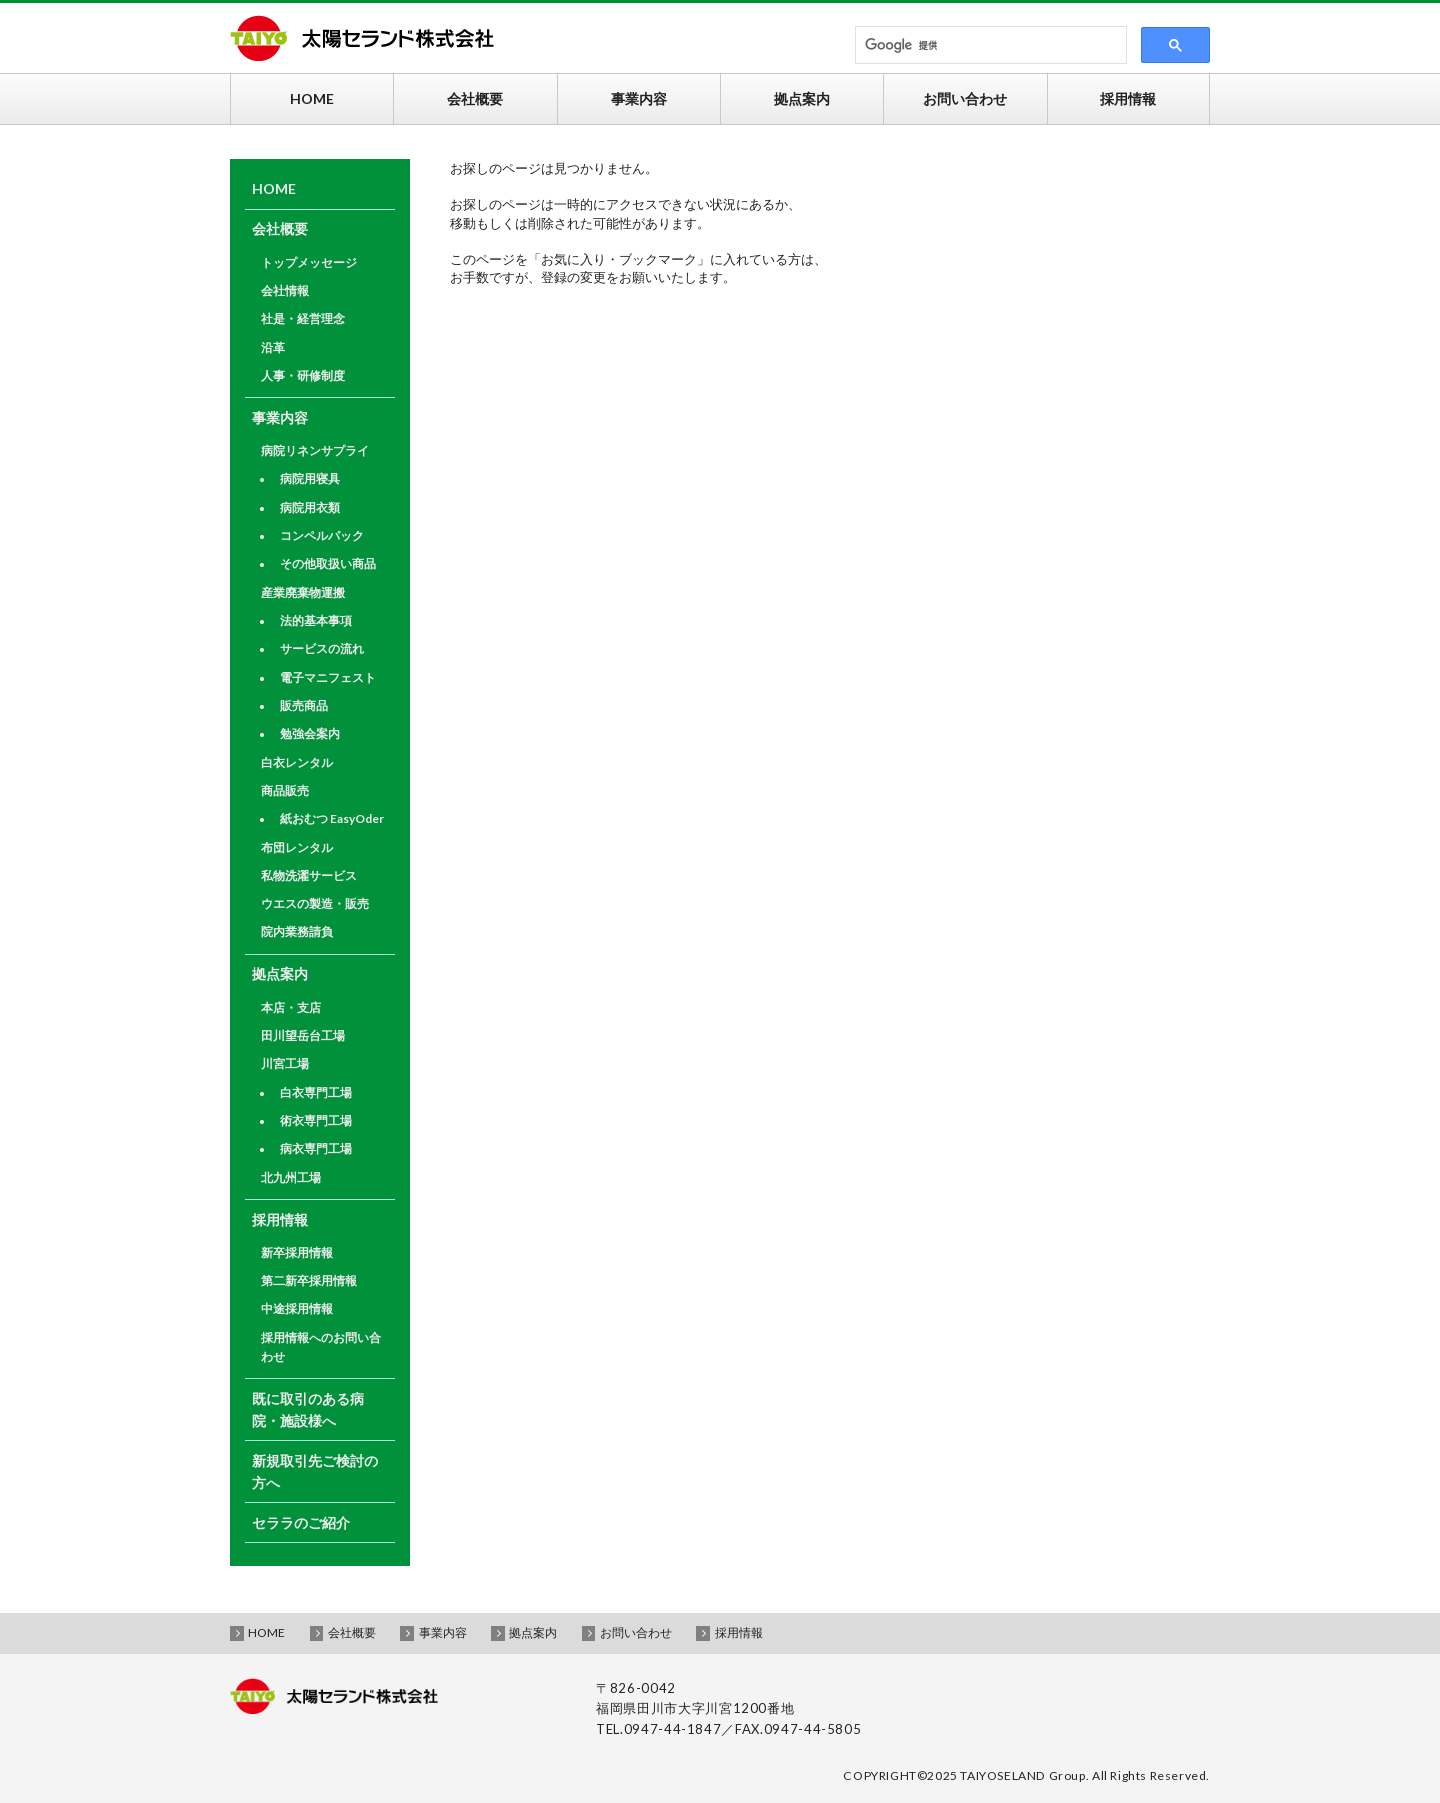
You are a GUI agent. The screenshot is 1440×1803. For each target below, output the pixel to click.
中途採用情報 (297, 1308)
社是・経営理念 (303, 318)
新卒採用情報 (297, 1252)
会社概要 (280, 228)
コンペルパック (322, 535)
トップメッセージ (309, 262)
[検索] (985, 45)
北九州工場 (291, 1177)
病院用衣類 (310, 507)
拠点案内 (280, 973)
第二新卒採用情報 (309, 1280)
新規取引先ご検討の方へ (315, 1471)
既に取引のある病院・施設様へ (308, 1409)
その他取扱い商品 (328, 563)
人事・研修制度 (303, 375)
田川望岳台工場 (303, 1035)
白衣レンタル (297, 762)
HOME (274, 188)
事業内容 (280, 417)
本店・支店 (291, 1007)
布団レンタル (297, 847)
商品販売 (285, 790)
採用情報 (280, 1219)
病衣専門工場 (316, 1148)
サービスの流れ (322, 648)
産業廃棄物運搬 (303, 592)
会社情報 (285, 290)
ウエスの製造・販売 (315, 903)
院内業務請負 (297, 931)
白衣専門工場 (316, 1092)
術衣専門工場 (316, 1120)
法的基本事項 (316, 620)
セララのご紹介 (301, 1522)
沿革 (273, 347)
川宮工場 (285, 1063)
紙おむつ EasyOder (332, 818)
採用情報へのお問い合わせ (321, 1347)
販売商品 (304, 705)
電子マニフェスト (328, 677)
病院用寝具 (310, 478)
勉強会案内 (310, 733)
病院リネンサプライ (315, 450)
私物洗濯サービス (309, 875)
